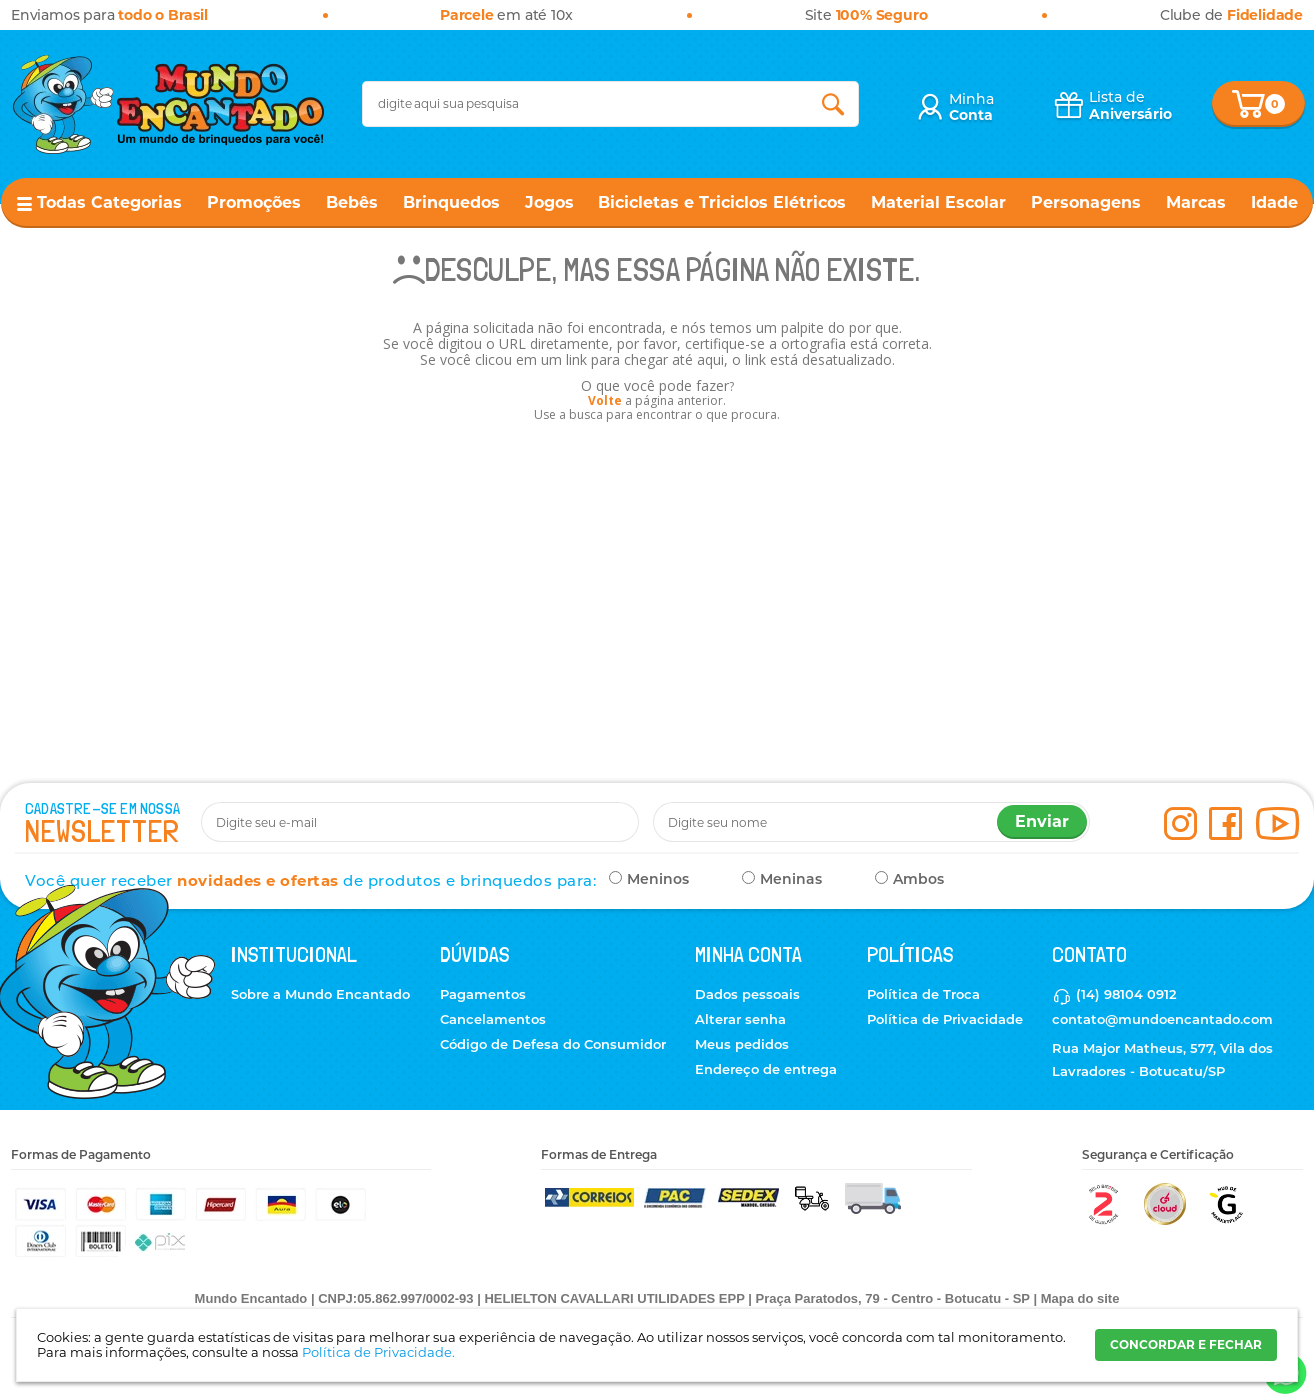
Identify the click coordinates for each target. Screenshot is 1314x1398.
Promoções (254, 202)
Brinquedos (451, 202)
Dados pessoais (747, 994)
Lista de (1130, 105)
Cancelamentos (493, 1019)
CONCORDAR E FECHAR (1186, 1344)
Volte (605, 400)
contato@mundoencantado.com (1162, 1019)
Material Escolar (938, 202)
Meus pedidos (742, 1044)
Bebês (352, 202)
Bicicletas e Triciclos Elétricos (722, 202)
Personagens (1086, 202)
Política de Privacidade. (378, 1352)
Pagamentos (483, 994)
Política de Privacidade (945, 1019)
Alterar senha (740, 1019)
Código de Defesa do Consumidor (553, 1044)
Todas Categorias (109, 202)
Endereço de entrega (766, 1069)
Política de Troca (923, 994)
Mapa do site (1080, 1298)
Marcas (1196, 202)
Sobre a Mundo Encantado (320, 994)
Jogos (549, 202)
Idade (1274, 202)
